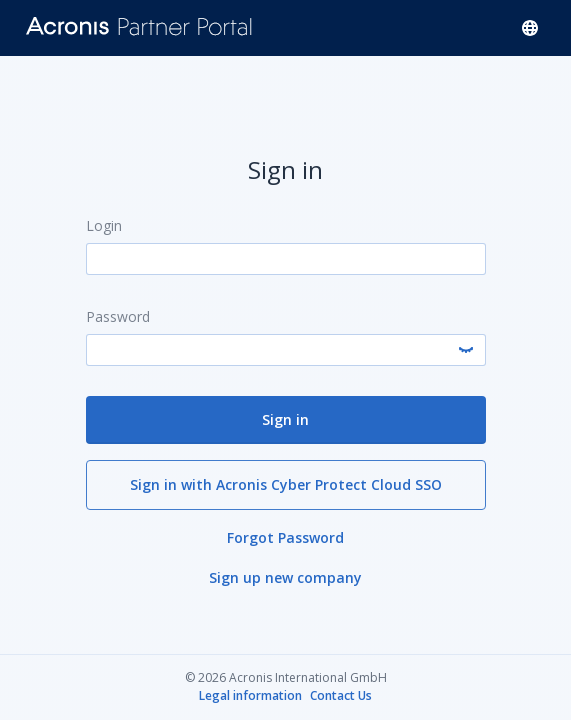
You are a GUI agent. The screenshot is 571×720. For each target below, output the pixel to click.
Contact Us (341, 696)
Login (104, 224)
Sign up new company (285, 576)
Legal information (250, 696)
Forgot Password (285, 536)
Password (118, 315)
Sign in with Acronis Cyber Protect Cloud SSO (286, 483)
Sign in (285, 418)
